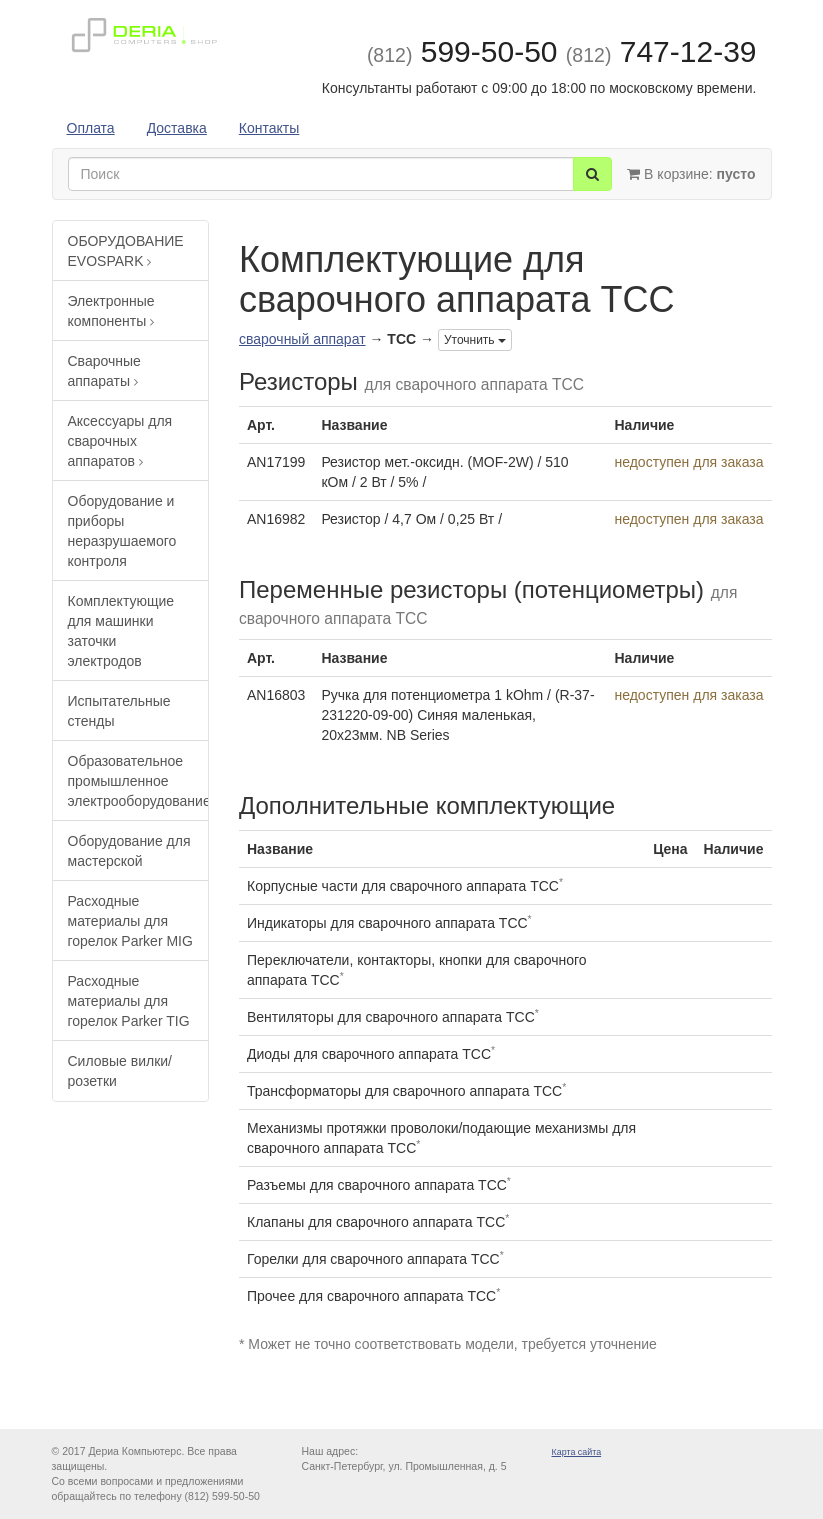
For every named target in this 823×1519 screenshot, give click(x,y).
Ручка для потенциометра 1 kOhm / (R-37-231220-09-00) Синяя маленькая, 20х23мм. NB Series (457, 715)
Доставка (177, 128)
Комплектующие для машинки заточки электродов (121, 631)
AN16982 (276, 519)
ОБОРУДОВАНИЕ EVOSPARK (126, 251)
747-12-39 (661, 51)
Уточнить (475, 340)
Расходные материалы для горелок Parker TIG (129, 1001)
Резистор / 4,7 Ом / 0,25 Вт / (411, 519)
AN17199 (276, 462)
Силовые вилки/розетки (120, 1071)
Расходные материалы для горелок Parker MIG (130, 921)
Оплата (91, 128)
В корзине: (691, 174)
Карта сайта (577, 1452)
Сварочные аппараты (104, 371)
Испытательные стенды (119, 711)
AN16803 (276, 695)
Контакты (269, 128)
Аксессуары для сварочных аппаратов (120, 441)
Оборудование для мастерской (129, 851)
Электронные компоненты (111, 311)
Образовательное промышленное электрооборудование (138, 781)
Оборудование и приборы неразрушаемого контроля (122, 531)
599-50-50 (462, 51)
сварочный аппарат (302, 339)
